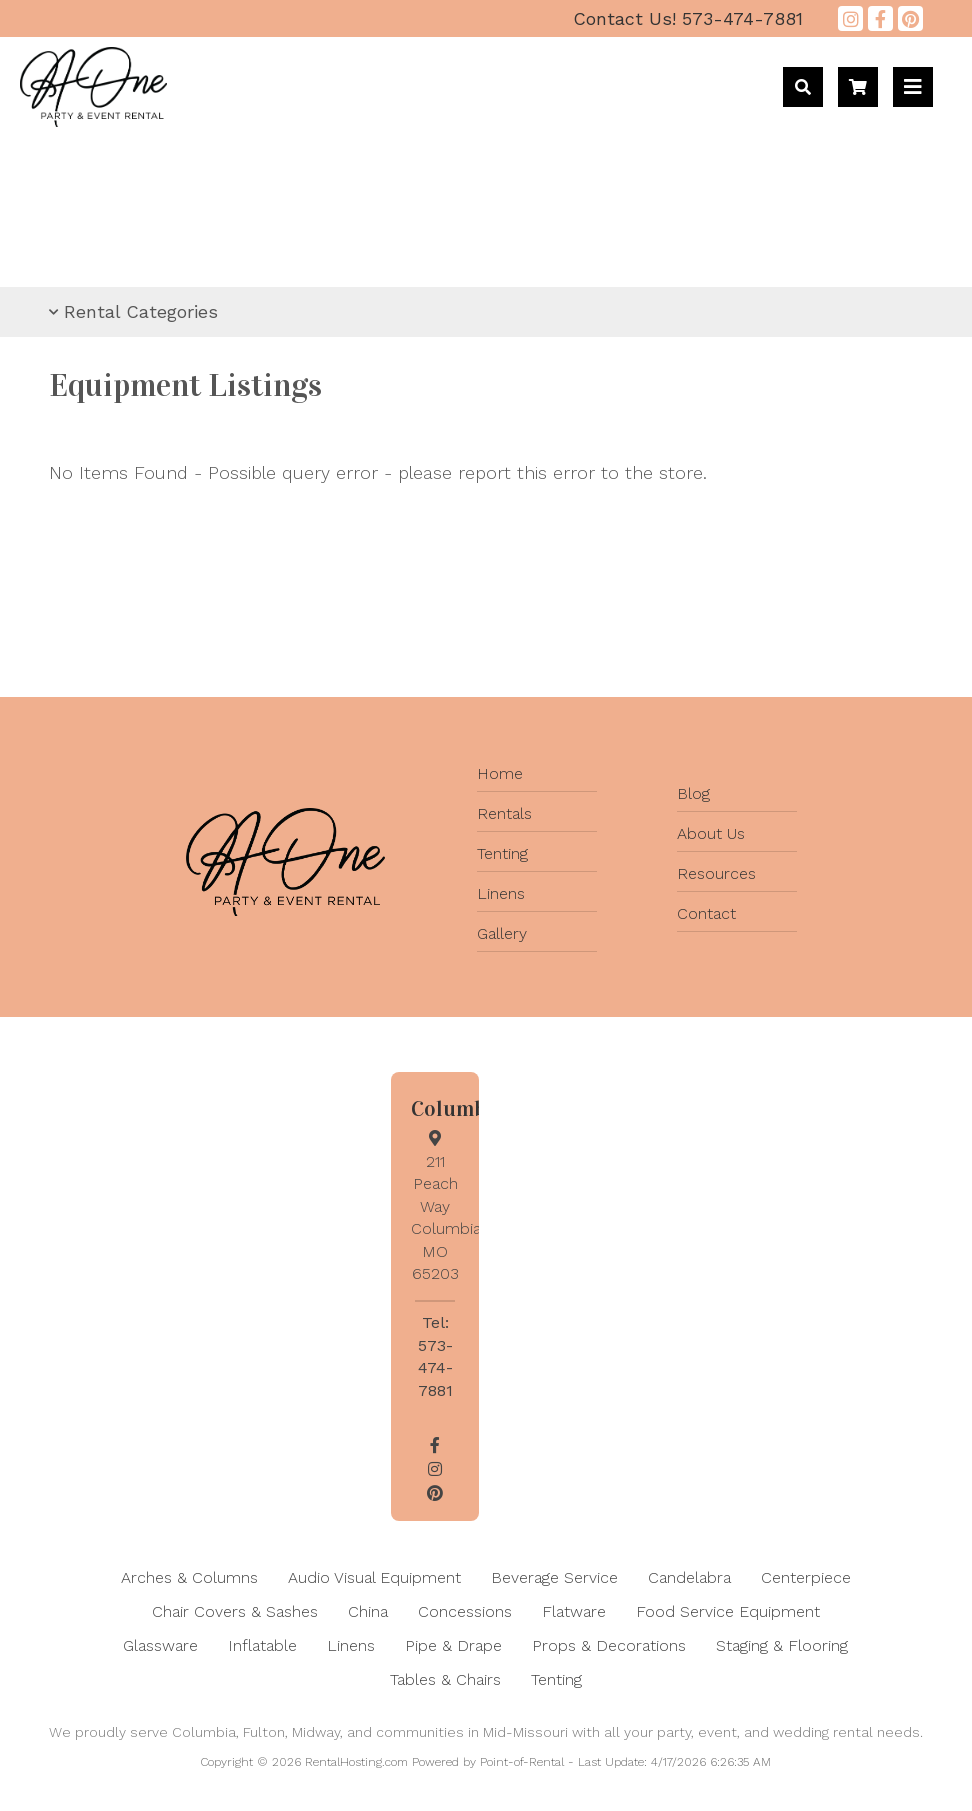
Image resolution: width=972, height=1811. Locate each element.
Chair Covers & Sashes (235, 1611)
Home (500, 773)
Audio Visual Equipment (374, 1577)
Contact (706, 913)
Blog (693, 793)
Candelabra (689, 1577)
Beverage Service (554, 1577)
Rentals (504, 813)
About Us (711, 833)
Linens (501, 893)
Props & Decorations (609, 1645)
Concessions (465, 1611)
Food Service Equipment (728, 1611)
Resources (716, 873)
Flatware (574, 1611)
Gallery (502, 933)
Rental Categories (133, 311)
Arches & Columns (189, 1577)
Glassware (160, 1645)
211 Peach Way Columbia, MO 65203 (448, 1206)
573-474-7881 (688, 18)
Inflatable (262, 1645)
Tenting (502, 853)
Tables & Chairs (445, 1679)
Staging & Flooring (782, 1645)
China (368, 1611)
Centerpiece (806, 1577)
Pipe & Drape (453, 1645)
